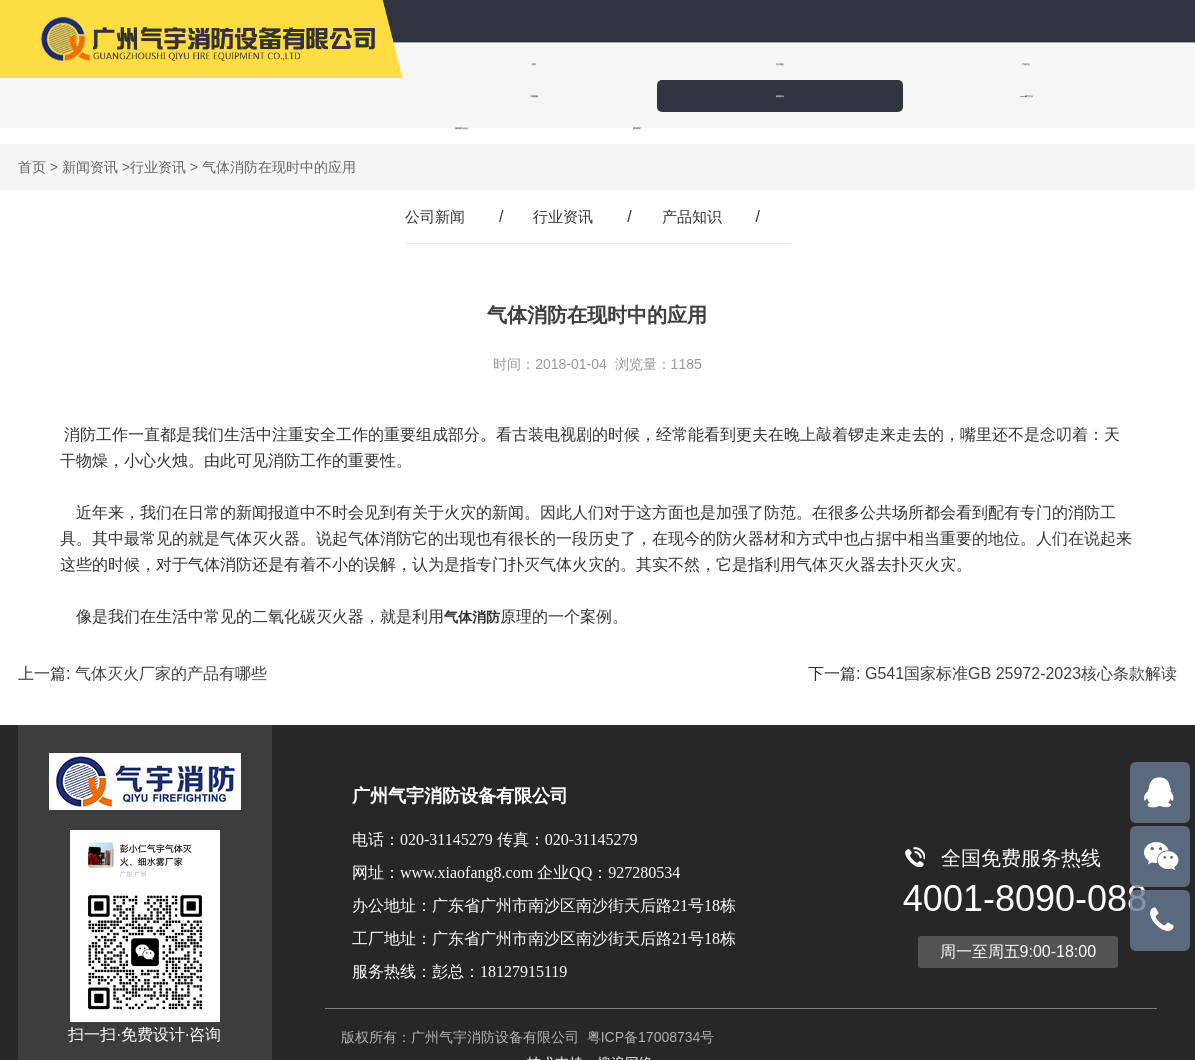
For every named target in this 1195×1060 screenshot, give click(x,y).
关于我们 (589, 63)
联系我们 (597, 95)
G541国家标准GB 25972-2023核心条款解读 (1021, 657)
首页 (467, 63)
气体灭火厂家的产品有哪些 (171, 657)
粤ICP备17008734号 (649, 1021)
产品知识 (696, 200)
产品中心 (711, 63)
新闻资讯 (955, 63)
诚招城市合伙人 (471, 95)
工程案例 (833, 63)
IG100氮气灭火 (1077, 63)
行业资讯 (158, 151)
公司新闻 (431, 200)
